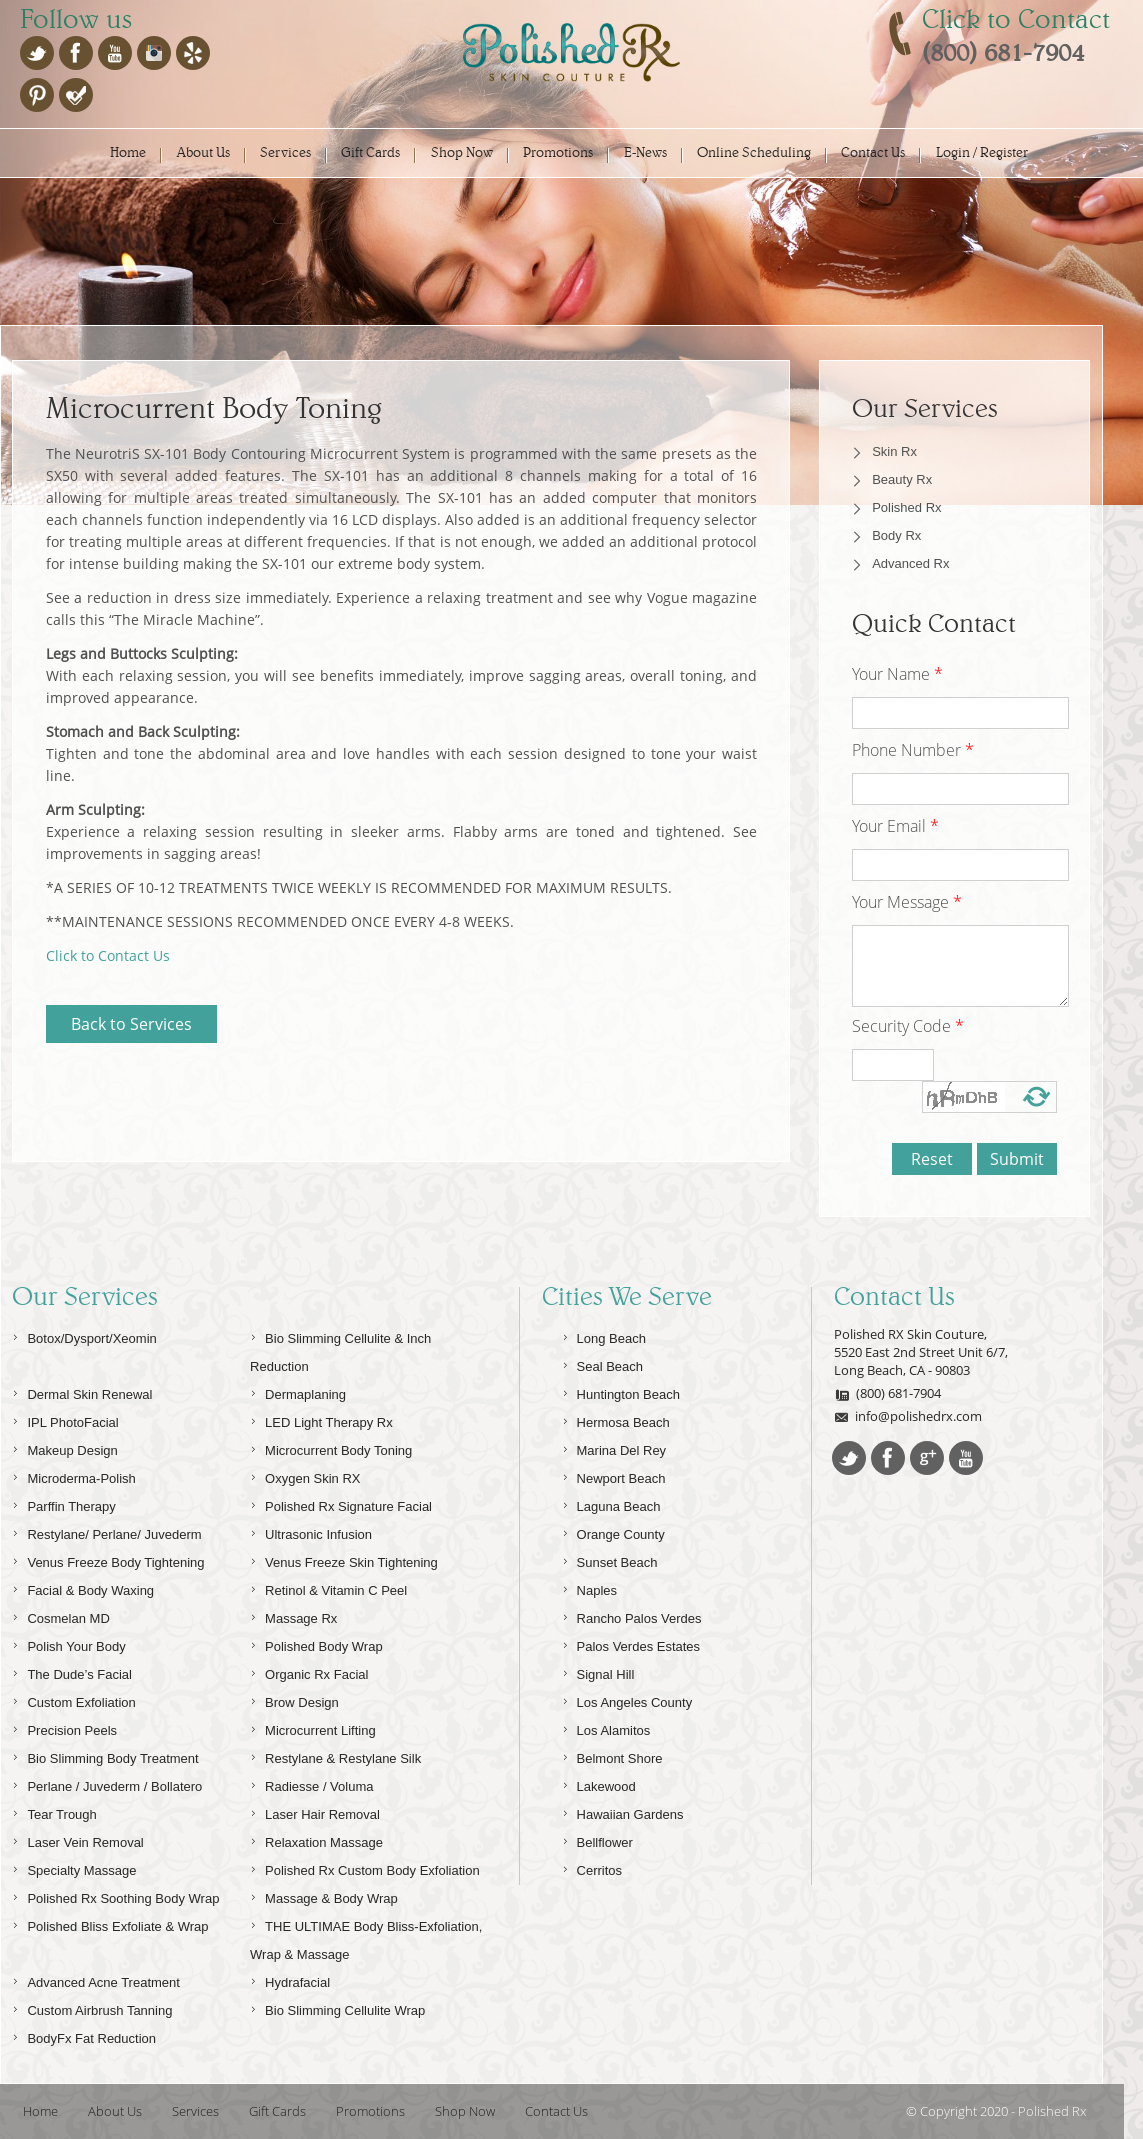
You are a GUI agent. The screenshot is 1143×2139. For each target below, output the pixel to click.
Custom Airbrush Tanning (92, 2007)
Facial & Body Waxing (83, 1587)
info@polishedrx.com (908, 1416)
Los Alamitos (606, 1727)
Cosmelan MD (60, 1615)
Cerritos (592, 1867)
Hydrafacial (290, 1979)
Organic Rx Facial (309, 1671)
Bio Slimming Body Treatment (105, 1755)
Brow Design (294, 1699)
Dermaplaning (298, 1391)
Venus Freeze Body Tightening (108, 1559)
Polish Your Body (68, 1643)
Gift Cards (370, 152)
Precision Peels (64, 1727)
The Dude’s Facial (72, 1671)
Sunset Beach (610, 1559)
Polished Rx (906, 507)
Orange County (613, 1531)
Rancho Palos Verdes (632, 1615)
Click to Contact (1016, 19)
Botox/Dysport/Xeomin (84, 1335)
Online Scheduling (754, 152)
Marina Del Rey (614, 1447)
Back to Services (131, 1024)
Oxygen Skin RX (305, 1475)
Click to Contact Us (108, 955)
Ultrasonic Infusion (311, 1531)
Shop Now (462, 152)
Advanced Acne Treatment (95, 1979)
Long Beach (604, 1335)
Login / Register (982, 152)
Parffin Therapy (63, 1503)
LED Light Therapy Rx (321, 1419)
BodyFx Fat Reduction (84, 2035)
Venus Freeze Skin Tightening (344, 1559)
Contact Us (873, 152)
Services (285, 152)
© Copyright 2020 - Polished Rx (996, 2111)
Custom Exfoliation (73, 1699)
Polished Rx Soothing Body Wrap (115, 1895)
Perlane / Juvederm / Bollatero (107, 1783)
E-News (645, 152)
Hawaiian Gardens (623, 1811)
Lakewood (599, 1783)
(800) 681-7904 (887, 1393)
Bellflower (597, 1839)
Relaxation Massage (316, 1839)
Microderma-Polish (73, 1475)
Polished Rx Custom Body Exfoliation (365, 1867)
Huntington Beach (621, 1391)
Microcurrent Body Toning (331, 1447)
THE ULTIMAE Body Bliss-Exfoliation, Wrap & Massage (366, 1937)
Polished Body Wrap (316, 1643)
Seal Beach (603, 1363)
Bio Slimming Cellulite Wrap (337, 2007)
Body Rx (896, 535)
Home (128, 152)
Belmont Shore (612, 1755)
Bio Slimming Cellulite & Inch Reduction (340, 1349)
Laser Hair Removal (315, 1811)
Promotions (558, 152)
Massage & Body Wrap (324, 1895)
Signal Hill (598, 1671)
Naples (589, 1587)
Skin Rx (894, 451)
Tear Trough (54, 1811)
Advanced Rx (910, 563)
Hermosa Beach (616, 1419)
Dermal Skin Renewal (82, 1391)
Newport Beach (614, 1475)
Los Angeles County (627, 1699)
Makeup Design (64, 1447)
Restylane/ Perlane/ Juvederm (106, 1531)
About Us (203, 152)
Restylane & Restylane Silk (335, 1755)
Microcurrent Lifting (313, 1727)
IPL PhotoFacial (65, 1419)
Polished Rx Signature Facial (341, 1503)
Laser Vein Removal (77, 1839)
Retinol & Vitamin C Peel (328, 1587)
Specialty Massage (74, 1867)
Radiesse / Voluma (311, 1783)
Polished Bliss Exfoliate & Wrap (110, 1923)
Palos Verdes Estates (631, 1643)
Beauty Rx (902, 479)
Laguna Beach (611, 1503)
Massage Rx (293, 1615)
